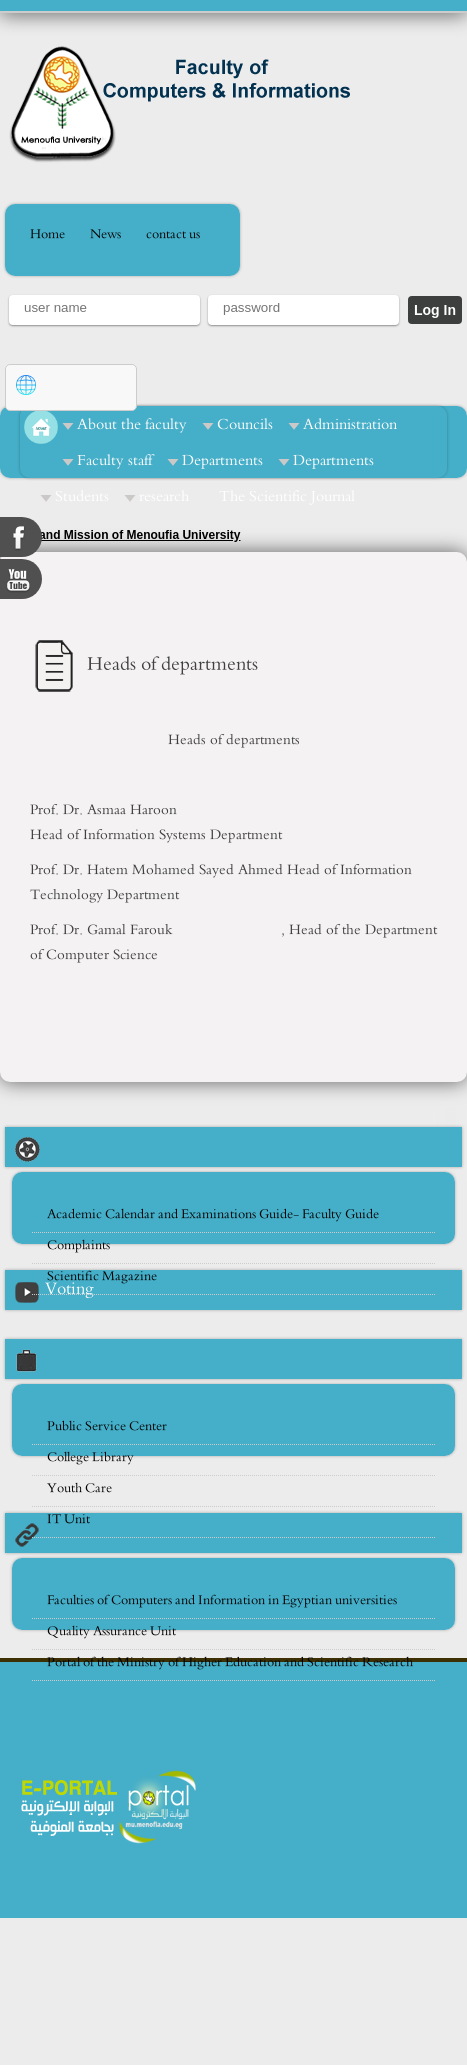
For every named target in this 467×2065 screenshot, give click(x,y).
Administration (350, 424)
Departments (222, 460)
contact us (173, 234)
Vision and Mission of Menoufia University (120, 535)
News (105, 234)
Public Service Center (107, 1426)
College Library (90, 1457)
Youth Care (79, 1488)
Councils (245, 424)
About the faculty (132, 424)
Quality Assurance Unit (111, 1631)
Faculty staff (114, 460)
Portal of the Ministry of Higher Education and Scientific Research (230, 1662)
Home (47, 234)
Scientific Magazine (102, 1276)
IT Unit (68, 1519)
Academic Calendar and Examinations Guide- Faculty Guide (213, 1214)
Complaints (78, 1245)
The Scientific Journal (287, 496)
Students (82, 496)
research (164, 496)
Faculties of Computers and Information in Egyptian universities (222, 1600)
